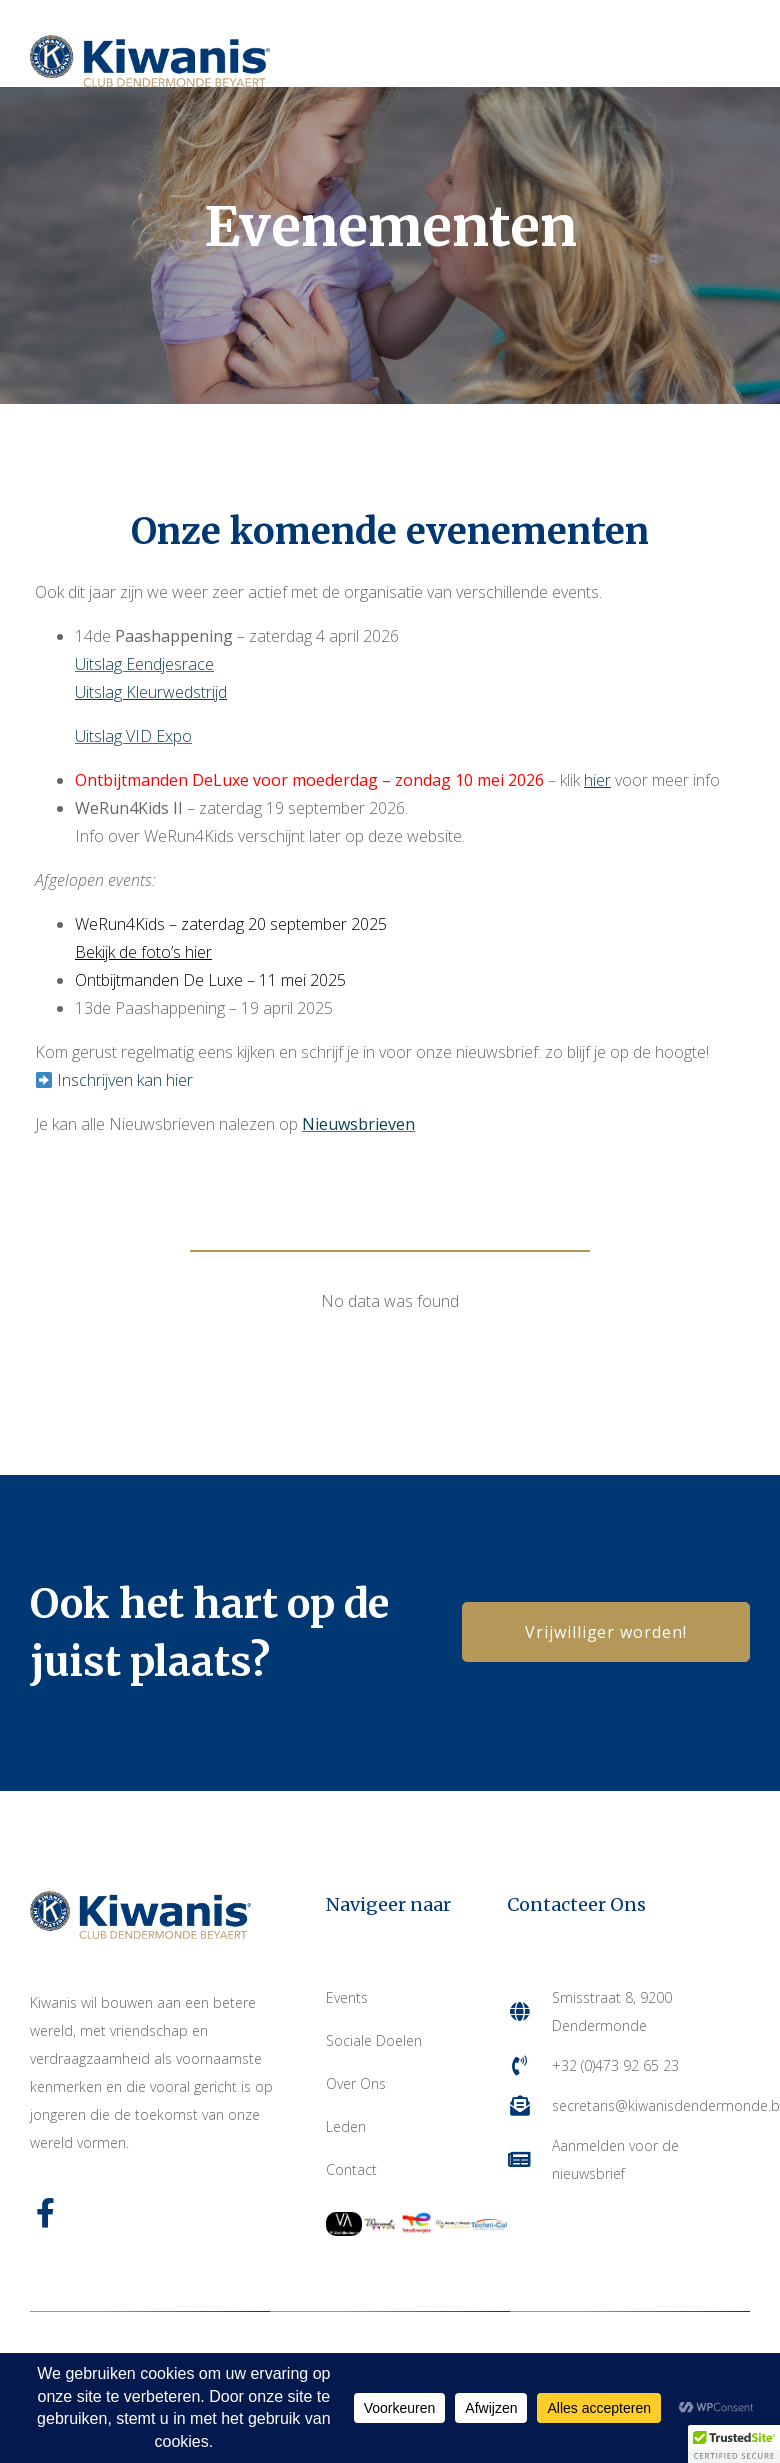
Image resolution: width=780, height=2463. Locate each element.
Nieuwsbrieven (358, 1124)
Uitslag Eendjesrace (144, 664)
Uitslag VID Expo (133, 736)
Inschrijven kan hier (125, 1080)
